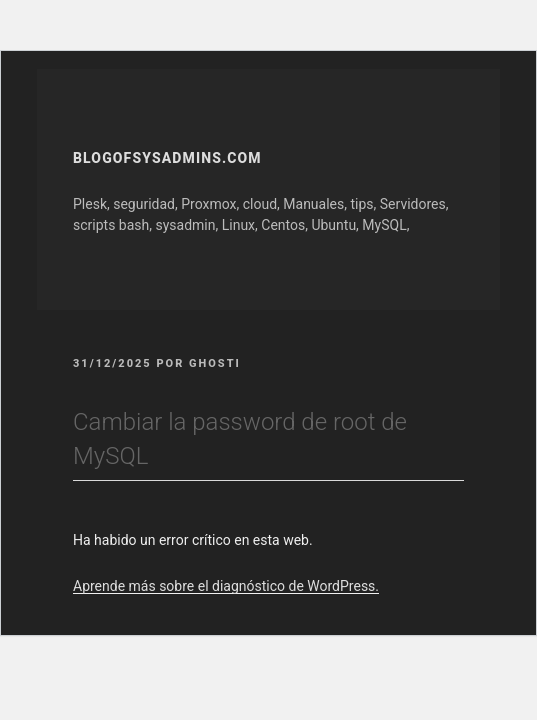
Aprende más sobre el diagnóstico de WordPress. (226, 586)
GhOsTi (215, 363)
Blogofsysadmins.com (167, 158)
